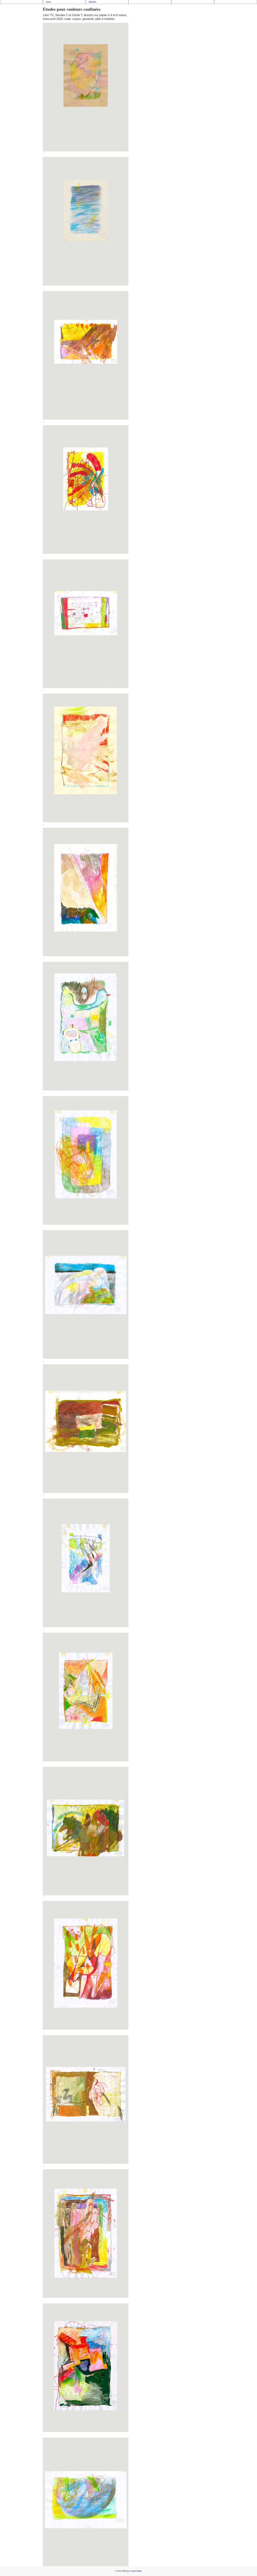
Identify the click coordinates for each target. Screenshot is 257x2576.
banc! (139, 2571)
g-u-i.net (130, 2571)
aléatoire (92, 2)
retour (48, 2)
